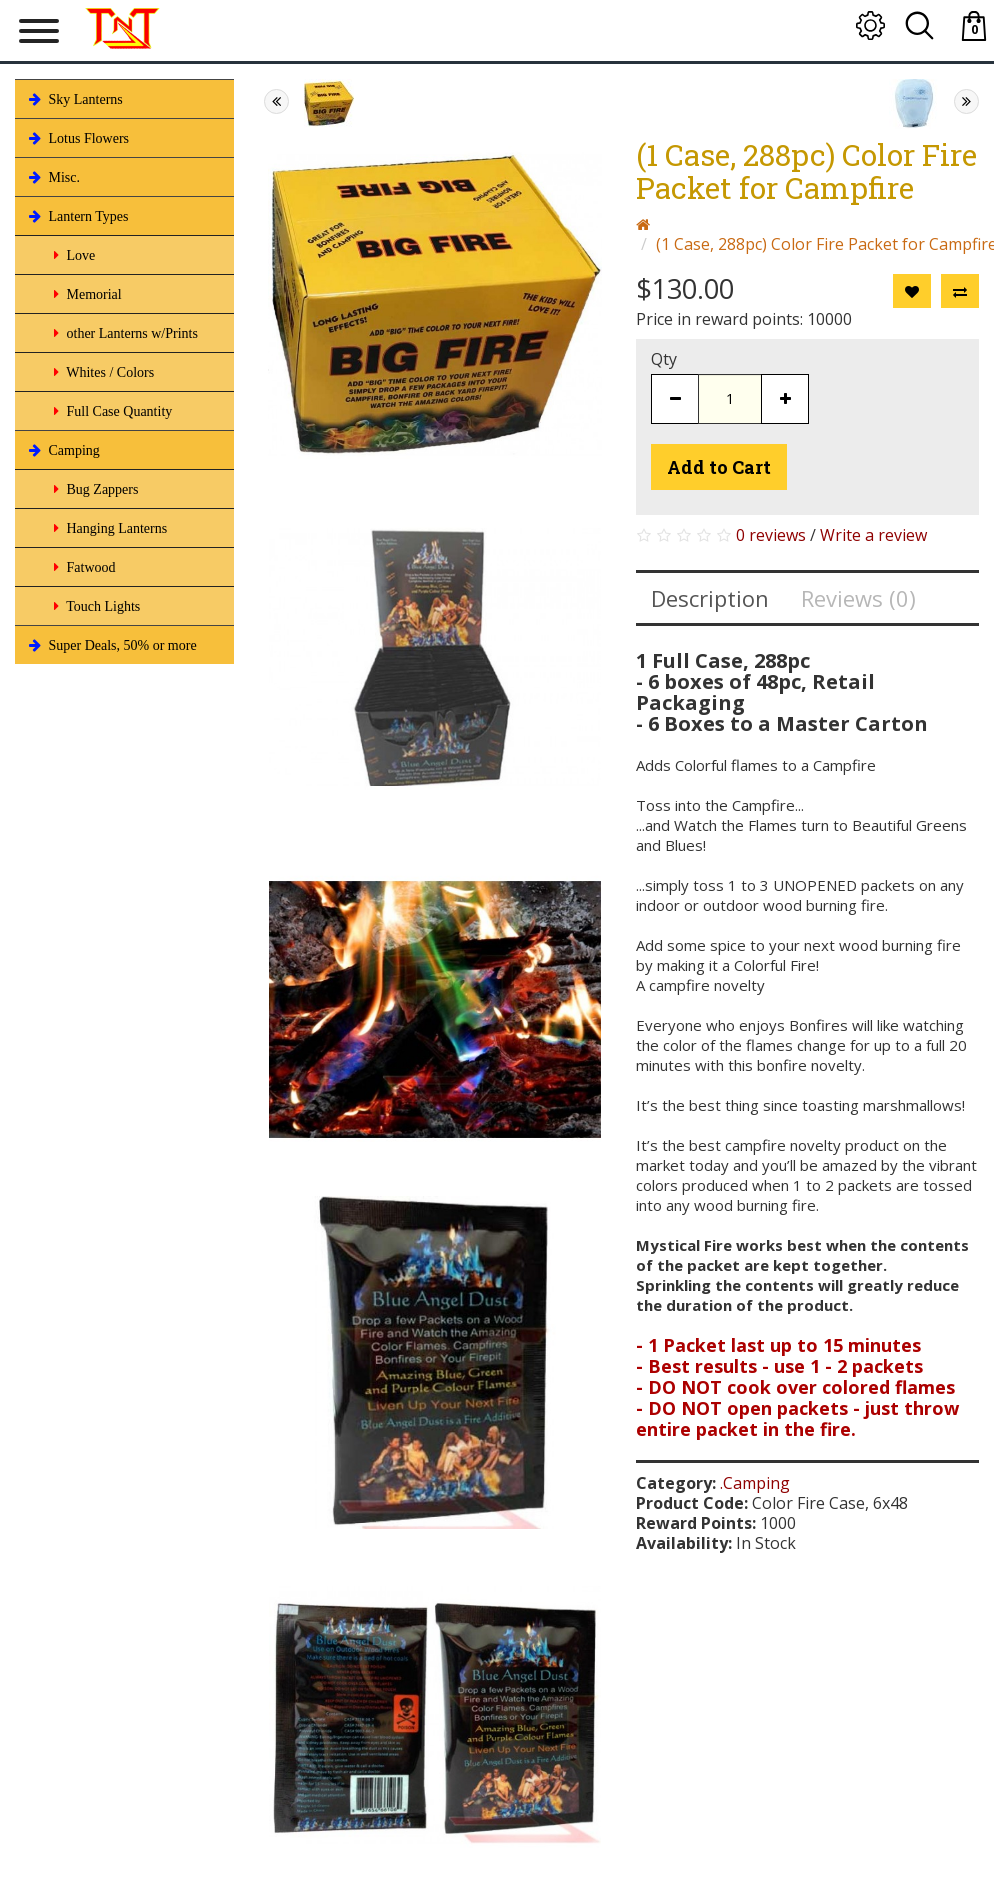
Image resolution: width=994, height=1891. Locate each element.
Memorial (86, 294)
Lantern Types (77, 216)
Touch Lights (95, 606)
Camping (62, 450)
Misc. (52, 177)
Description (710, 598)
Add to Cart (719, 467)
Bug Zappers (94, 489)
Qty (664, 359)
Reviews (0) (858, 598)
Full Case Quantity (111, 411)
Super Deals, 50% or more (111, 645)
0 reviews (771, 535)
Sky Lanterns (74, 99)
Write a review (873, 535)
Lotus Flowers (77, 138)
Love (72, 255)
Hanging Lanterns (108, 528)
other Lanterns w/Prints (124, 333)
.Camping (755, 1483)
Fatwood (83, 567)
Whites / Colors (102, 372)
